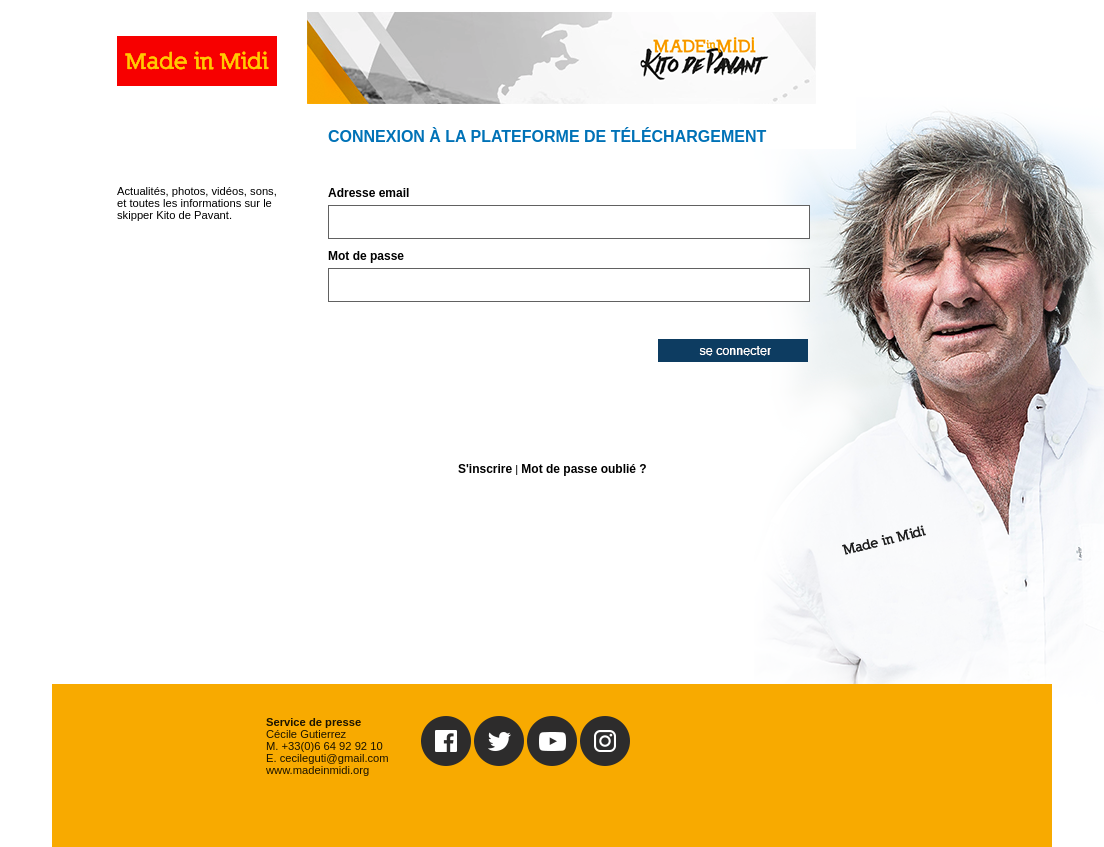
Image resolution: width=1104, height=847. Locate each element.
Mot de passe (366, 256)
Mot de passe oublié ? (583, 469)
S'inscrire (485, 469)
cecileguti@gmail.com (334, 758)
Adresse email (368, 193)
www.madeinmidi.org (317, 770)
